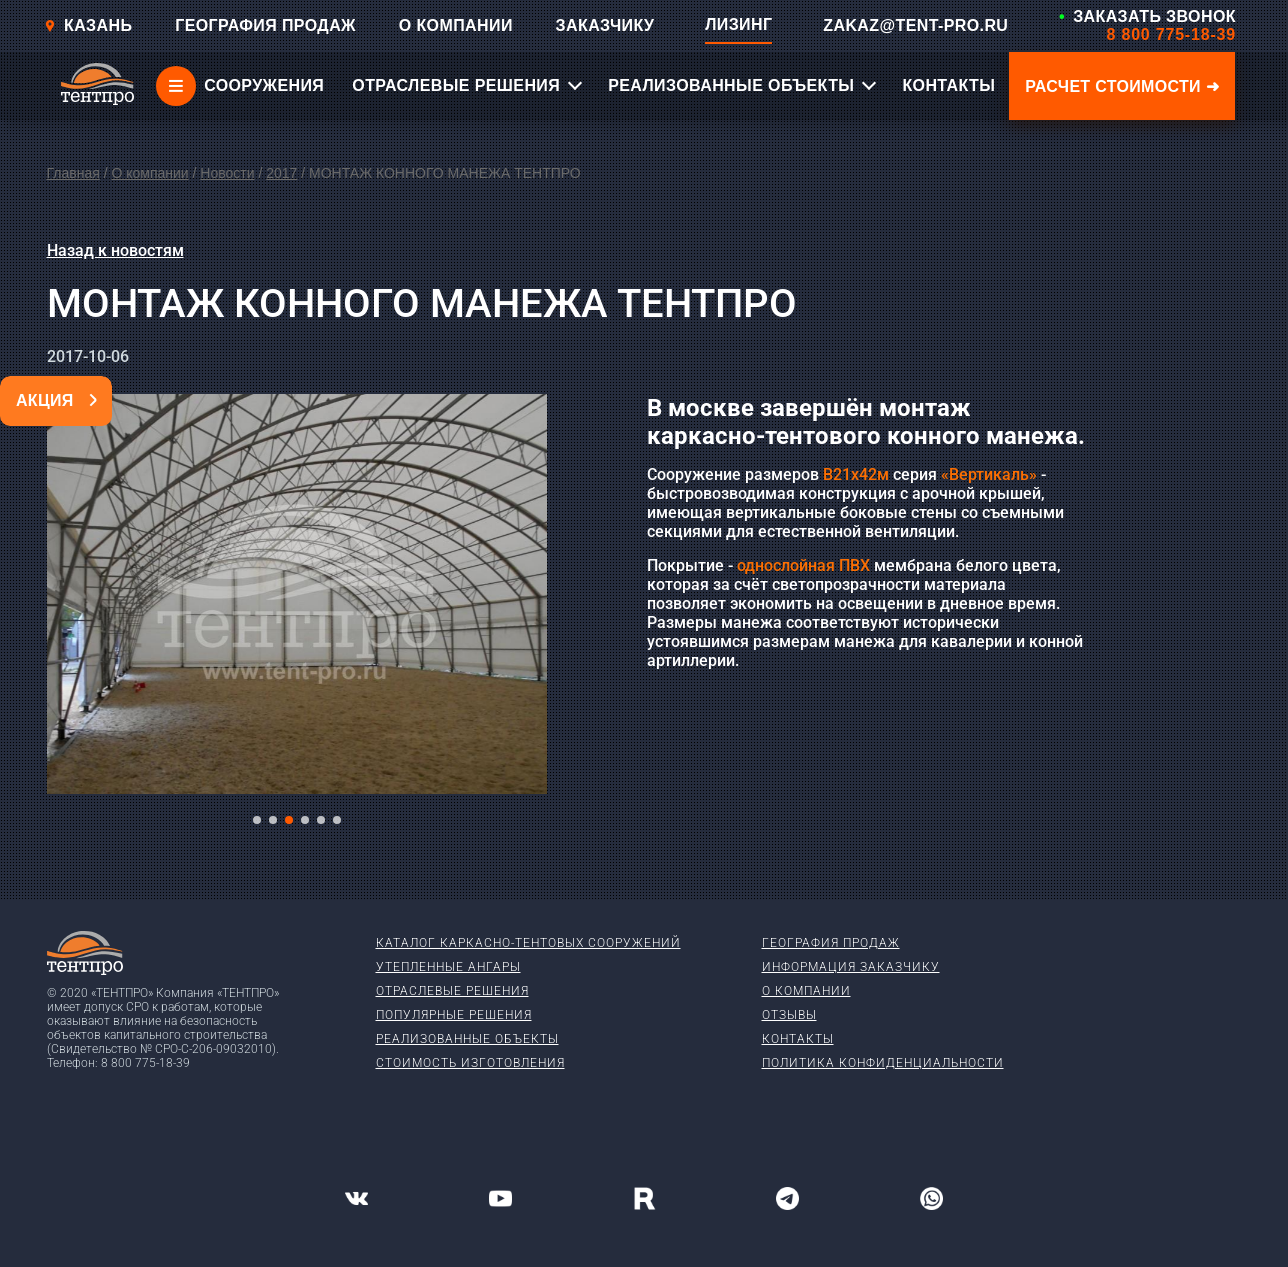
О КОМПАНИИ (456, 25)
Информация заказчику (851, 967)
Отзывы (789, 1015)
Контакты (798, 1039)
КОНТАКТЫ (948, 85)
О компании (149, 173)
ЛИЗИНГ (738, 24)
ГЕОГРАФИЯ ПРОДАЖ (265, 25)
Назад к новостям (115, 250)
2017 (281, 173)
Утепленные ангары (448, 967)
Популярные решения (454, 1015)
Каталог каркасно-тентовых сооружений (528, 943)
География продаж (831, 943)
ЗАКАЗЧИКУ (605, 25)
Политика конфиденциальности (883, 1063)
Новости (227, 173)
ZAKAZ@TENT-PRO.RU (915, 25)
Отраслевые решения (452, 991)
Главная (73, 173)
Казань (88, 25)
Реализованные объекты (467, 1039)
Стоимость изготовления (470, 1063)
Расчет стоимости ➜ (1122, 86)
